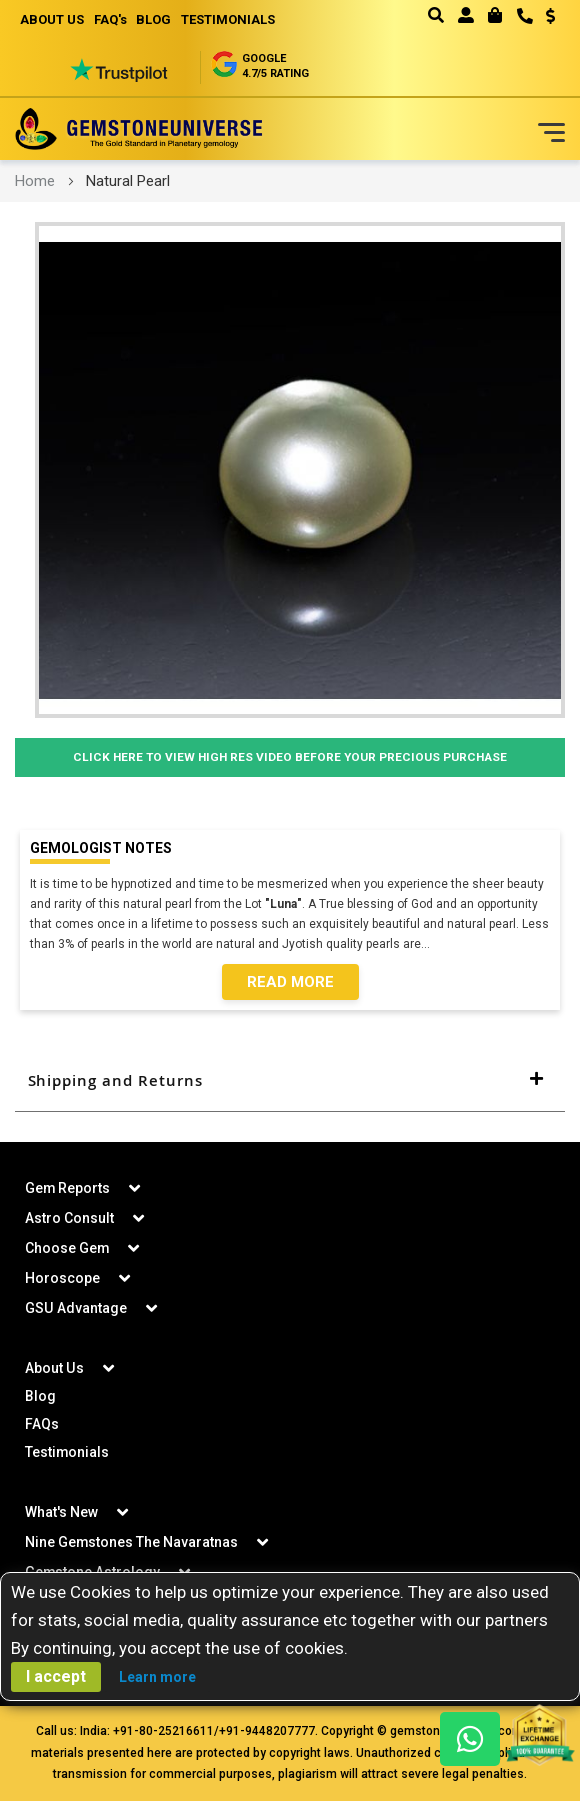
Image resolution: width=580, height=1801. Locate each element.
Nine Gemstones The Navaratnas (132, 1542)
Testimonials (67, 1452)
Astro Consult (69, 1218)
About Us (54, 1368)
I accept (56, 1676)
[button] (543, 18)
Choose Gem (67, 1248)
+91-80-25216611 (163, 1731)
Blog (40, 1396)
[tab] (290, 1081)
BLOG (154, 19)
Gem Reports (68, 1188)
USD (550, 16)
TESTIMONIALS (229, 19)
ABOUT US (52, 19)
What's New (61, 1512)
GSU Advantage (75, 1308)
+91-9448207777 (267, 1731)
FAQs (42, 1424)
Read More (290, 982)
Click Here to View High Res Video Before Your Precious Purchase (290, 758)
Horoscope (62, 1278)
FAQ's (110, 19)
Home (35, 181)
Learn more (157, 1677)
